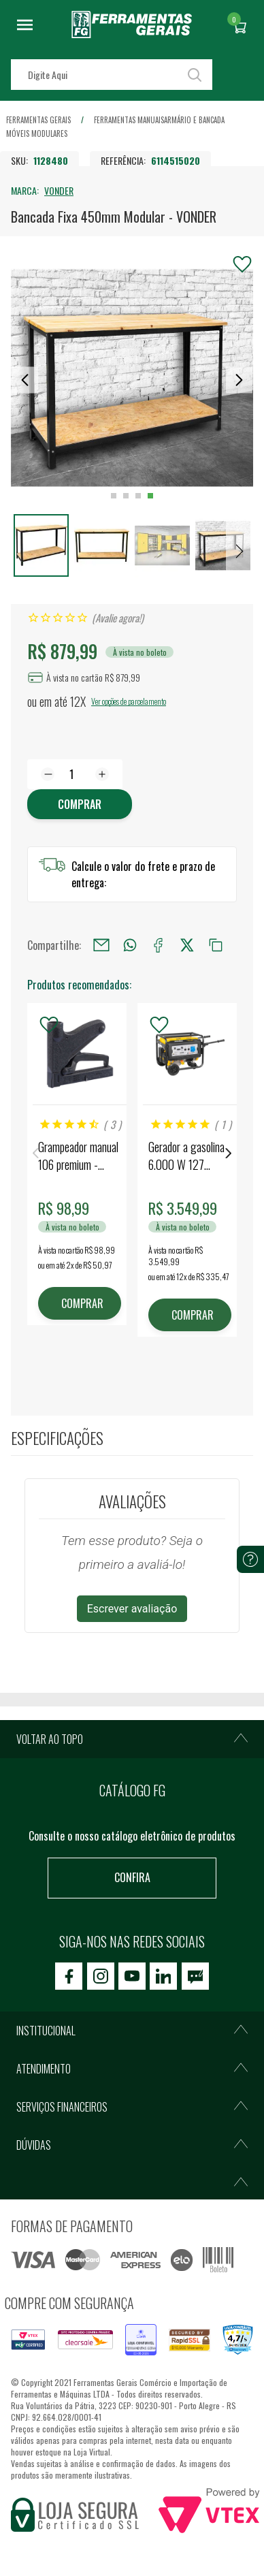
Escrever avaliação (132, 1608)
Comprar (79, 804)
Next (228, 1153)
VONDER (58, 190)
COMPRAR (82, 1303)
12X (78, 701)
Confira (132, 1877)
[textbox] (111, 74)
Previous (35, 1153)
